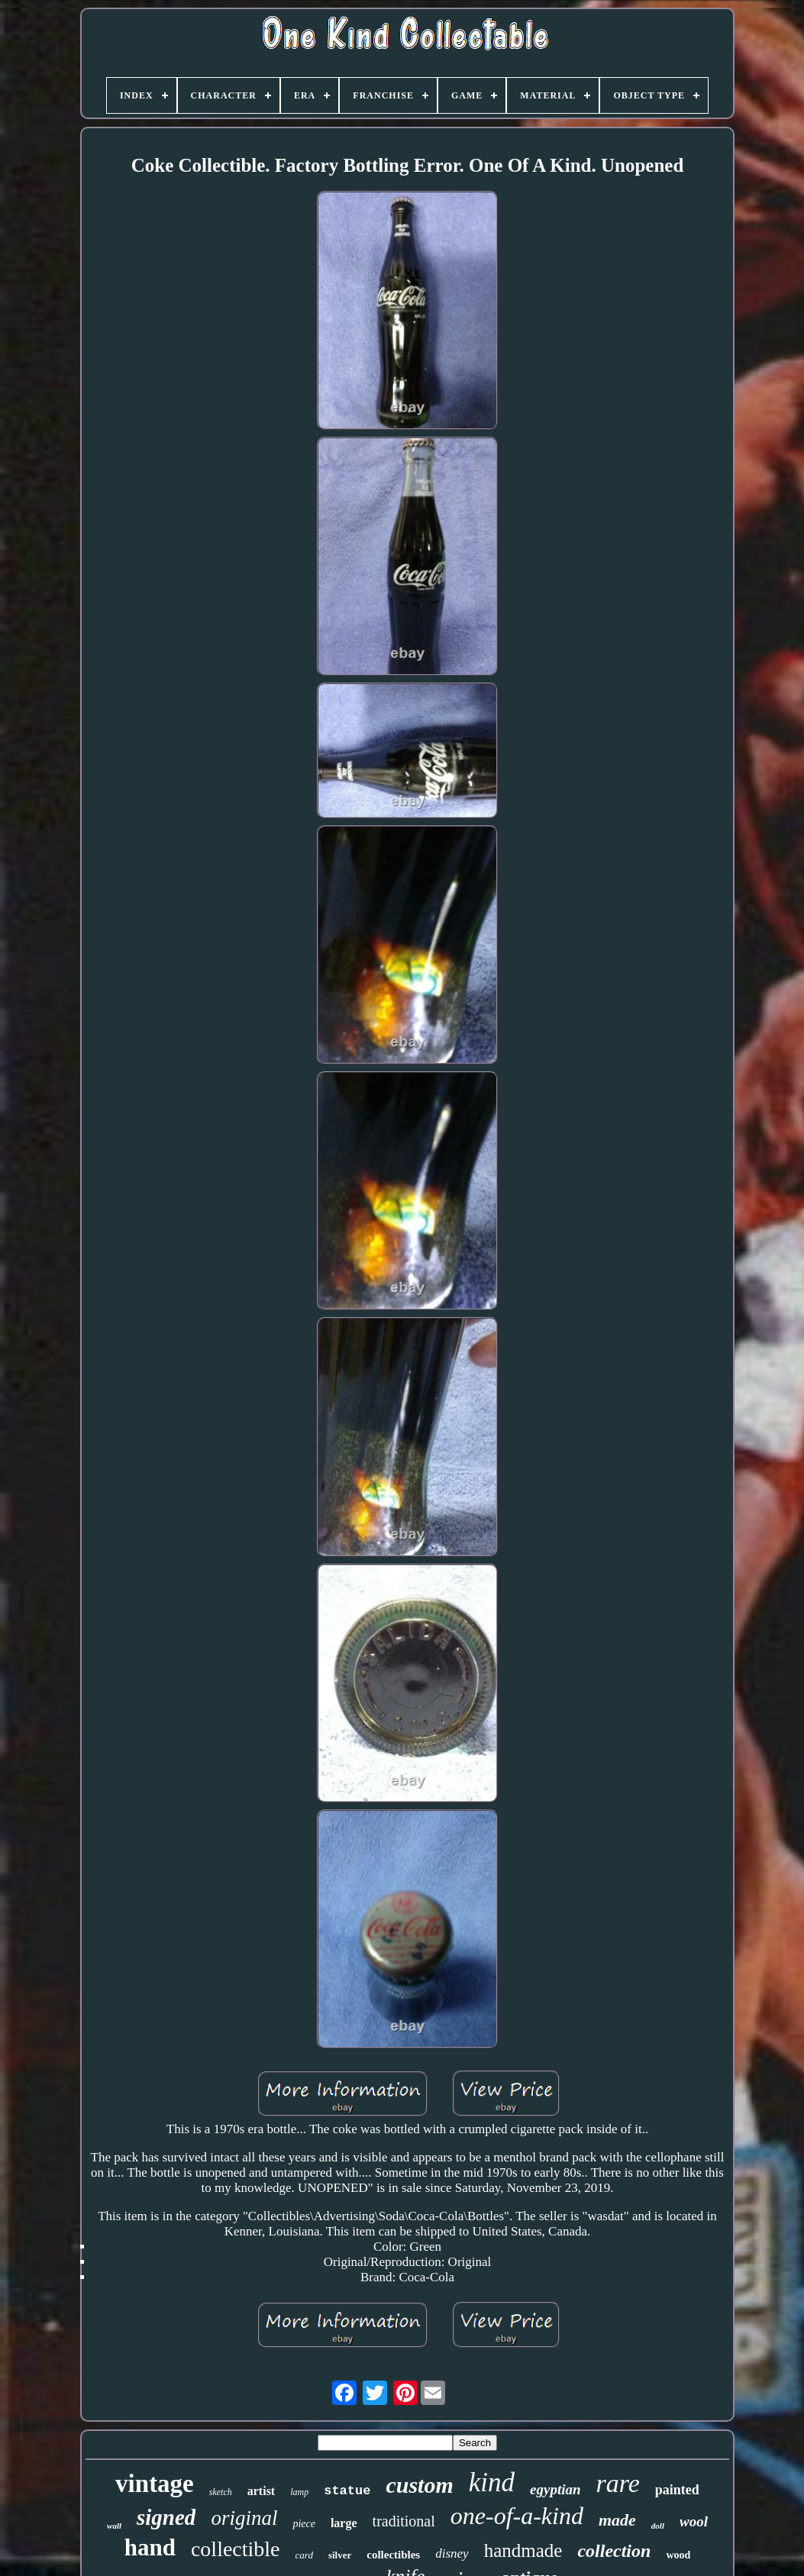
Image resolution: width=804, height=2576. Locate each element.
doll (657, 2525)
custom (419, 2484)
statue (347, 2491)
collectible (235, 2549)
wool (694, 2521)
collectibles (393, 2555)
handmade (523, 2550)
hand (150, 2547)
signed (166, 2517)
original (244, 2518)
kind (492, 2482)
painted (677, 2489)
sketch (220, 2492)
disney (451, 2553)
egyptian (555, 2489)
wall (114, 2525)
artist (261, 2490)
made (617, 2519)
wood (678, 2555)
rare (618, 2483)
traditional (404, 2521)
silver (339, 2555)
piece (303, 2523)
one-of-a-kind (516, 2515)
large (344, 2522)
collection (614, 2551)
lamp (299, 2492)
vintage (154, 2483)
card (304, 2555)
